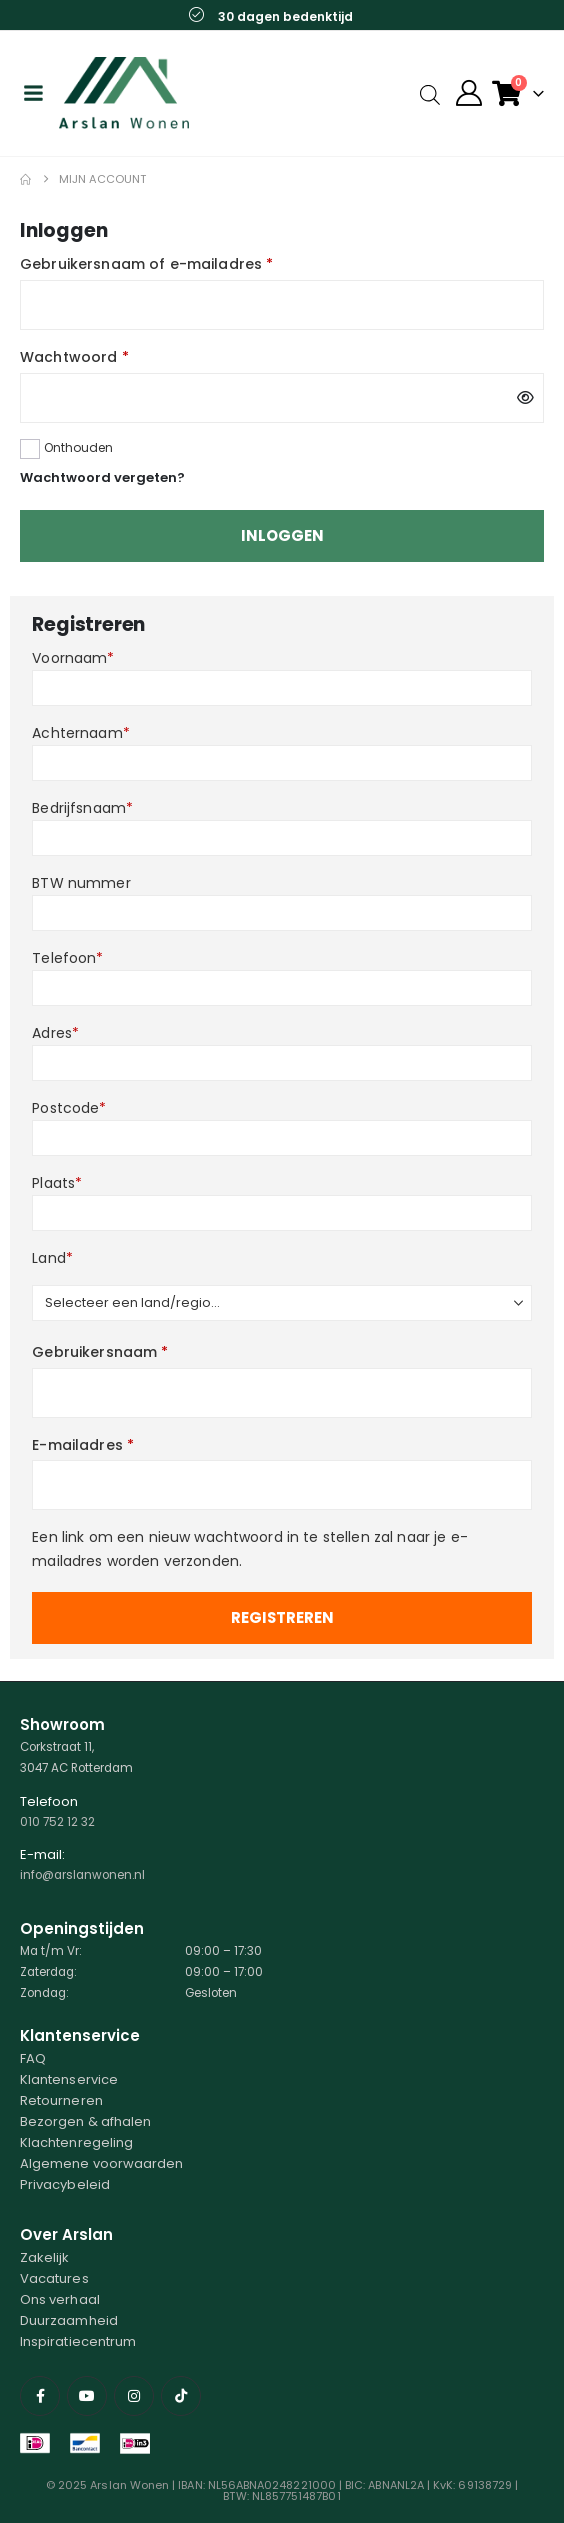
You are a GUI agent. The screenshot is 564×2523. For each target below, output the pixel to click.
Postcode (69, 1108)
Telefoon (67, 958)
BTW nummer (81, 883)
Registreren (282, 1617)
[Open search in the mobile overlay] (430, 93)
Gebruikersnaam (100, 1352)
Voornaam (73, 658)
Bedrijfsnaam (82, 808)
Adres (55, 1033)
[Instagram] (134, 2396)
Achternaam (81, 733)
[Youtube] (87, 2396)
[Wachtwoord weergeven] (525, 398)
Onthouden (78, 447)
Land (52, 1258)
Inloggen (282, 535)
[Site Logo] (124, 93)
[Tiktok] (181, 2396)
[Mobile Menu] (33, 93)
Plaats (57, 1183)
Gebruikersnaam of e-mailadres (146, 264)
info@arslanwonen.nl (82, 1875)
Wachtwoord (74, 357)
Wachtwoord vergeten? (102, 477)
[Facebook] (40, 2396)
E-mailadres (83, 1445)
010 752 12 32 (57, 1822)
